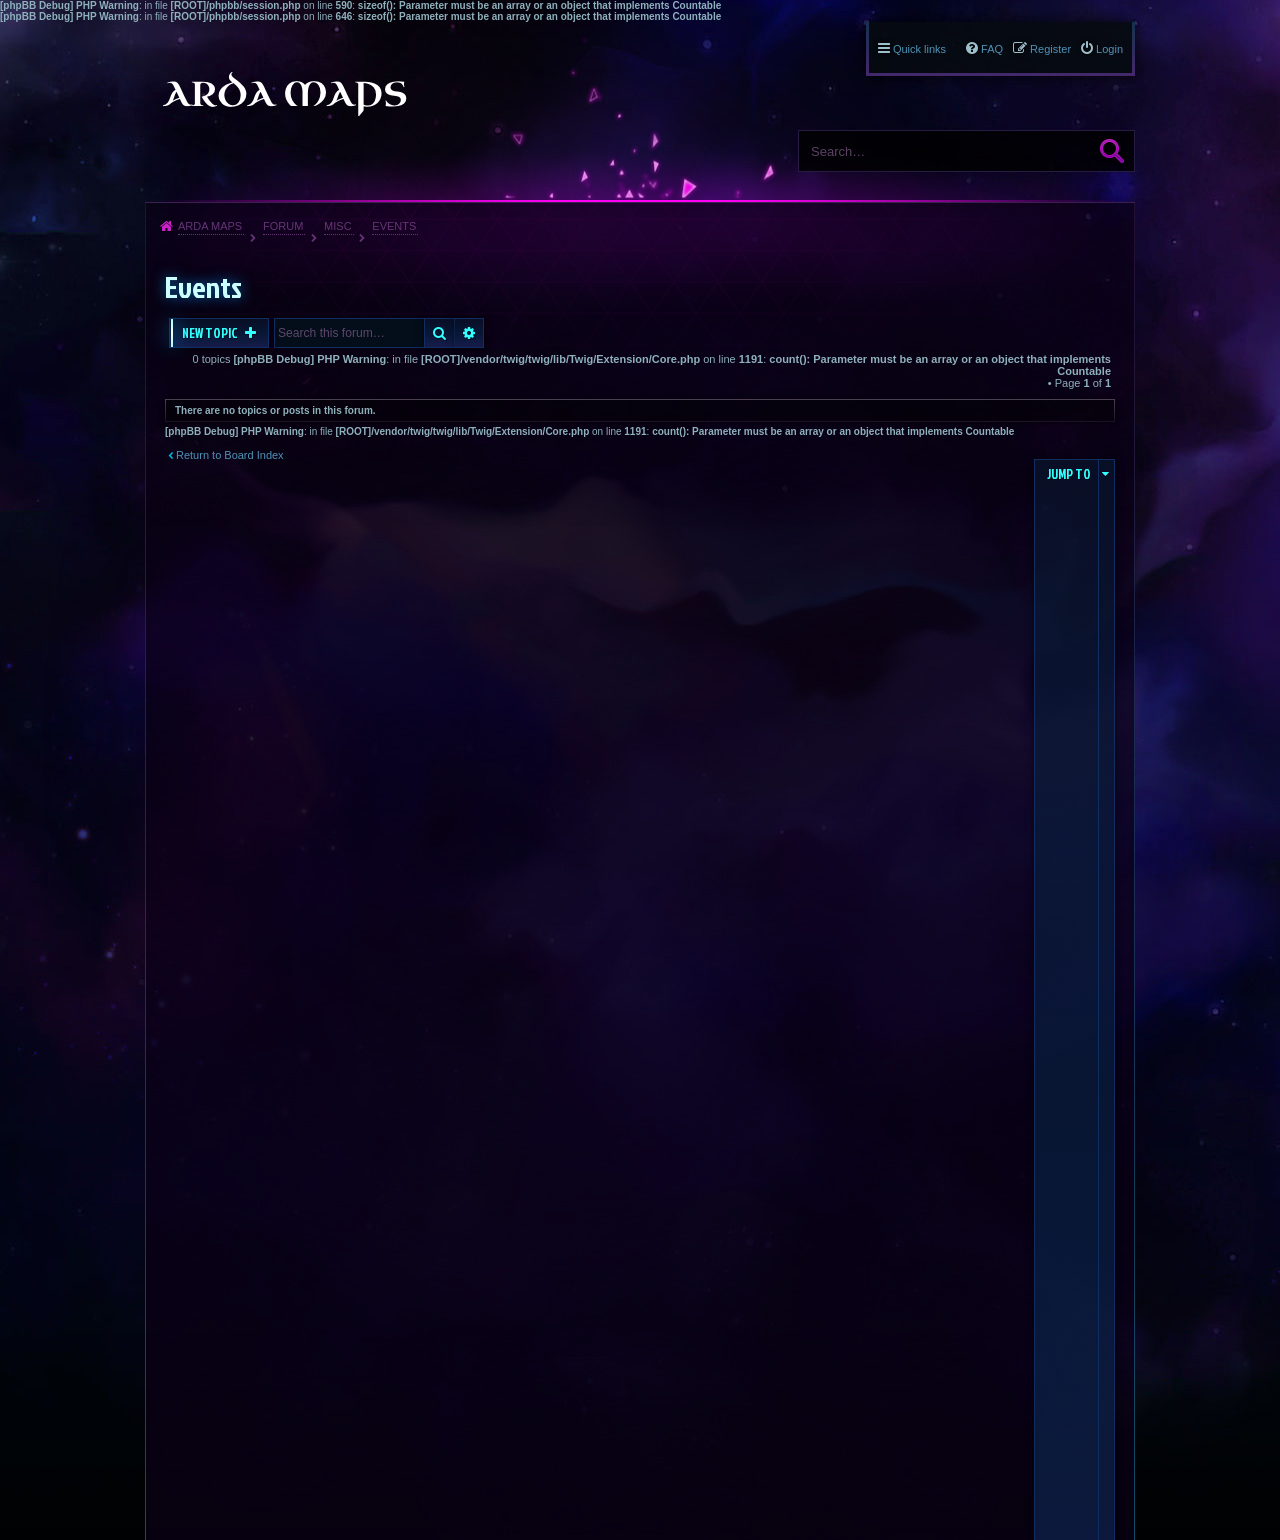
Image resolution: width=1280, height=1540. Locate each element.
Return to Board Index (230, 455)
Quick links (919, 49)
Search (1112, 151)
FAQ (992, 49)
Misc (338, 226)
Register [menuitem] (1050, 49)
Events (394, 226)
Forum (283, 226)
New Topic (211, 333)
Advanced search (469, 333)
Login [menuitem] (1109, 49)
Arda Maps (210, 226)
